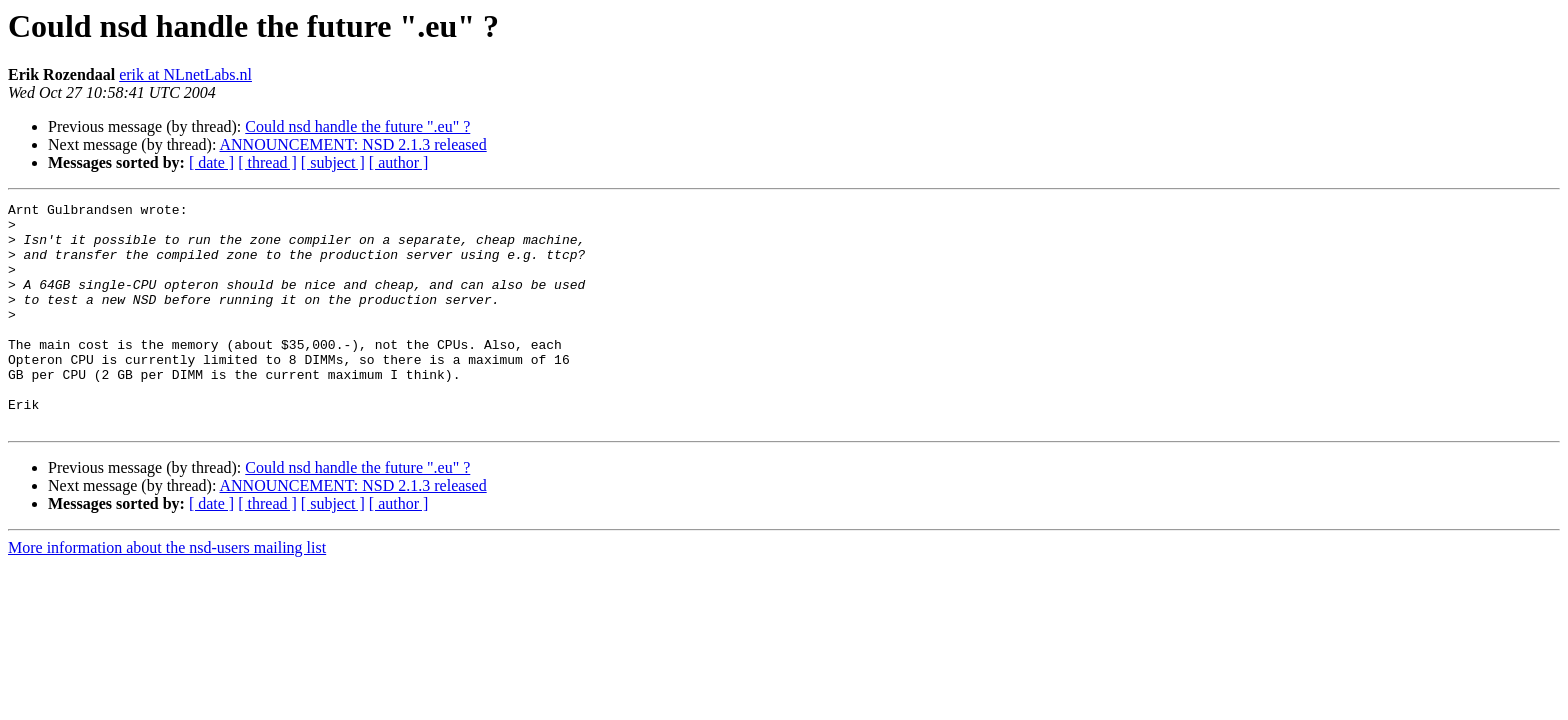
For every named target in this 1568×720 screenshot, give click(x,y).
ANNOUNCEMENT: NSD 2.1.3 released (353, 144)
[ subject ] (333, 162)
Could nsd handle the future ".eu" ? (357, 126)
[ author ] (399, 162)
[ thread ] (267, 162)
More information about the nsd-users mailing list (167, 592)
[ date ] (211, 162)
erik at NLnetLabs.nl (185, 74)
